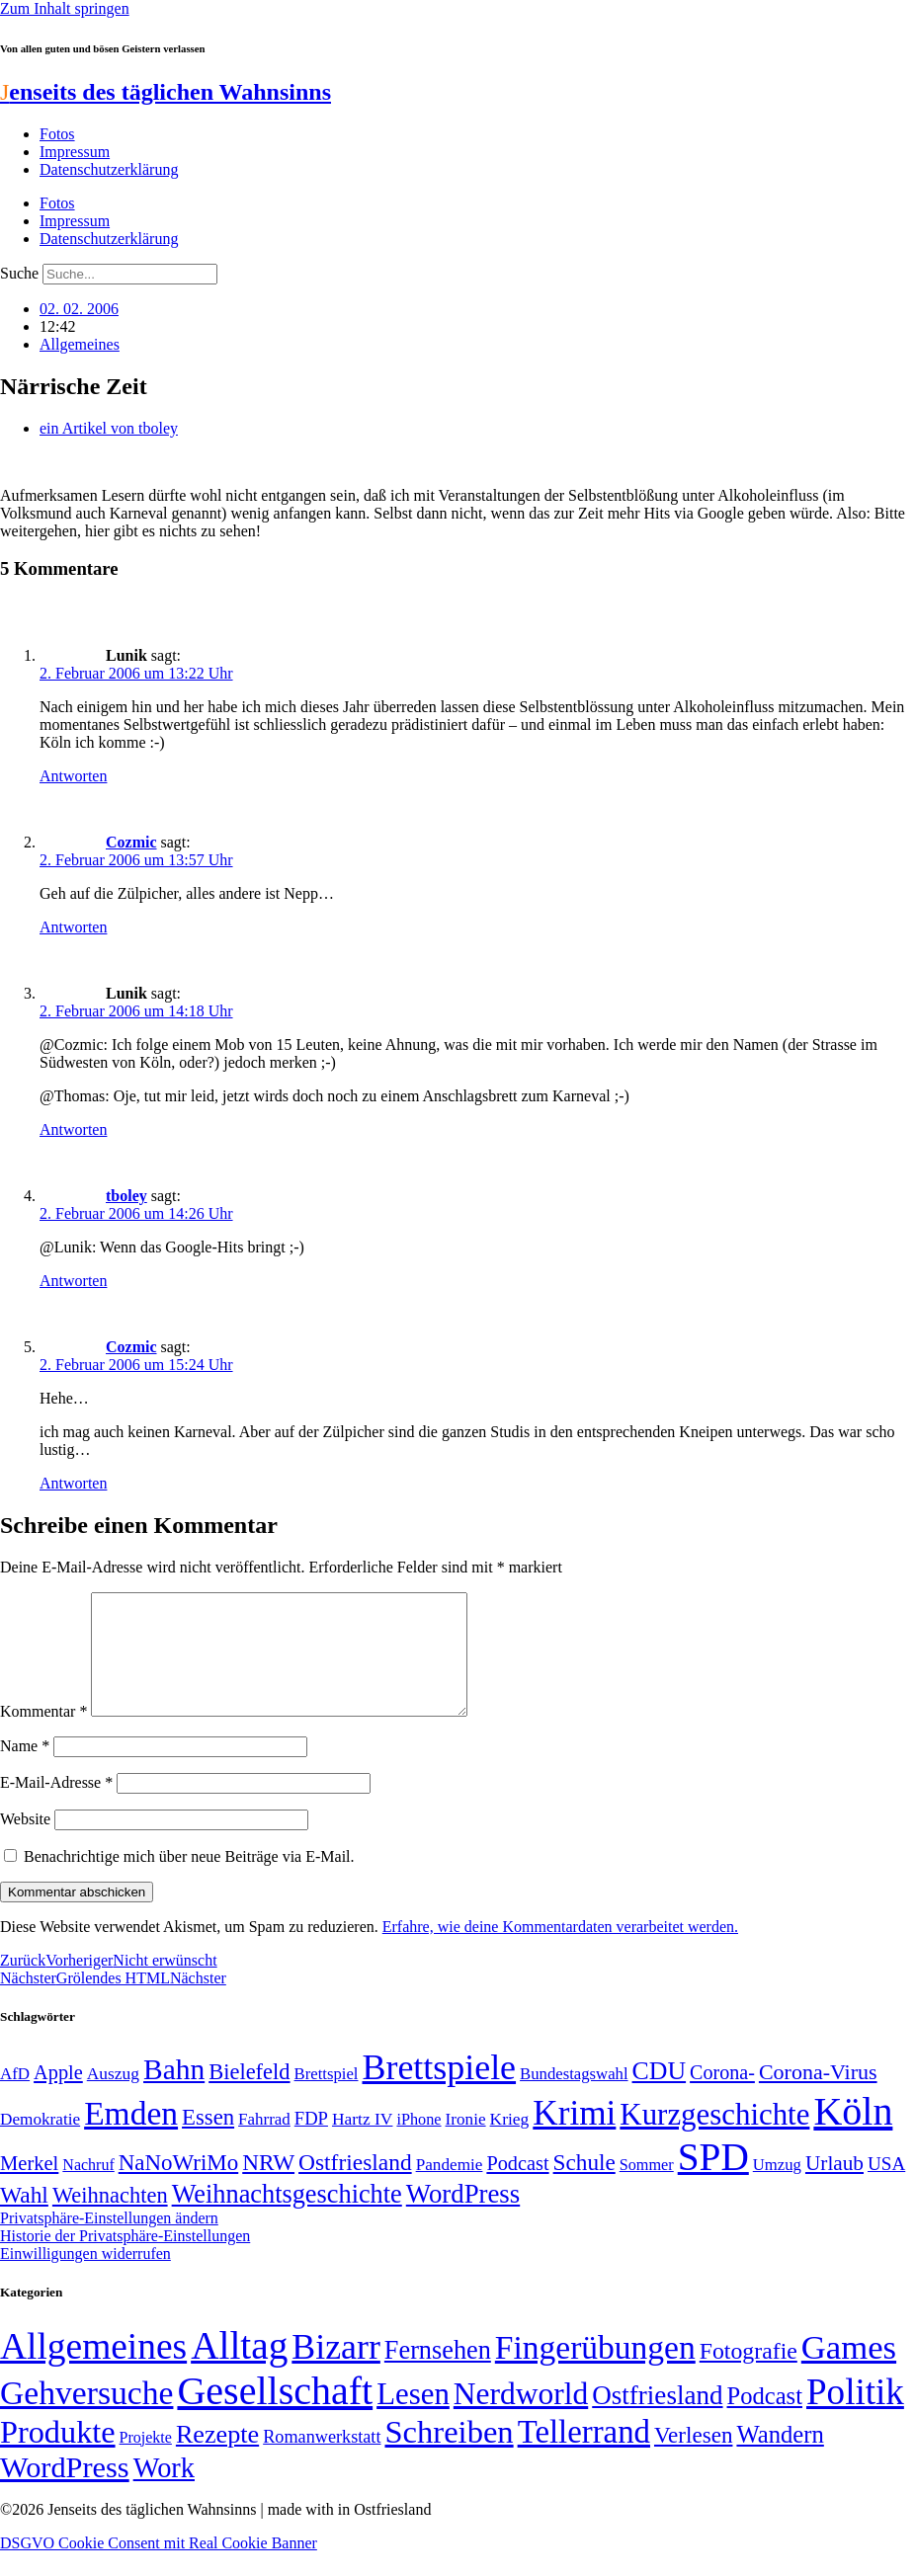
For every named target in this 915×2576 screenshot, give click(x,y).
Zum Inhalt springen (64, 8)
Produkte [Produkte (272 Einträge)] (58, 2455)
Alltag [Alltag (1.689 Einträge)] (239, 2369)
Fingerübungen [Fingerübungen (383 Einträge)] (595, 2371)
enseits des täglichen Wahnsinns (165, 92)
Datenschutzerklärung (109, 169)
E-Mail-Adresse (56, 1806)
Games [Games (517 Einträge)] (848, 2371)
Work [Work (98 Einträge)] (164, 2491)
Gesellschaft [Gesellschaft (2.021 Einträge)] (275, 2414)
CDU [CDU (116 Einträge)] (659, 2094)
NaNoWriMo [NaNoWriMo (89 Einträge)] (178, 2186)
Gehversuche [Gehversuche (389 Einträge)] (86, 2416)
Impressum (75, 151)
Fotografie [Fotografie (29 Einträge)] (748, 2374)
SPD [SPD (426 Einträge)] (713, 2180)
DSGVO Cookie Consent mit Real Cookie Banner (158, 2566)
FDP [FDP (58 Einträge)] (311, 2142)
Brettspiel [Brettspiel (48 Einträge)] (326, 2097)
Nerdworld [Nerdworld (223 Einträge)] (521, 2417)
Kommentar (43, 1735)
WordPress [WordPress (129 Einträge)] (463, 2217)
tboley (126, 1195)
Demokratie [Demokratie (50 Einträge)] (40, 2142)
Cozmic (131, 842)
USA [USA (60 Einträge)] (886, 2187)
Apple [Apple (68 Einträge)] (58, 2096)
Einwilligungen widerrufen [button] (85, 2277)
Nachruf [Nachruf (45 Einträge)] (88, 2188)
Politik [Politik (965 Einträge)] (855, 2415)
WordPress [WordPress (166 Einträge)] (64, 2491)
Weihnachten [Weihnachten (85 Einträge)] (110, 2219)
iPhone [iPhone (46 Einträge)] (418, 2143)
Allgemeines (80, 344)
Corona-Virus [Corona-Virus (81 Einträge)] (818, 2095)
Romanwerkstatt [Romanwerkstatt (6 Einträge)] (321, 2460)
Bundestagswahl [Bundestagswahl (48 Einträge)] (573, 2097)
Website (25, 1842)
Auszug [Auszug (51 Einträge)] (113, 2097)
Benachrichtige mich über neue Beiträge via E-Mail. (189, 1880)
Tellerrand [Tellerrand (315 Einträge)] (584, 2455)
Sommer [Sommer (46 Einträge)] (647, 2189)
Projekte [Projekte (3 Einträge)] (146, 2461)
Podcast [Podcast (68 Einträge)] (517, 2187)
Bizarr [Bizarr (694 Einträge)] (335, 2370)
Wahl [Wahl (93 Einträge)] (24, 2218)
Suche (19, 273)
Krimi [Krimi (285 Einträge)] (574, 2137)
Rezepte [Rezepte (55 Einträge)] (217, 2458)
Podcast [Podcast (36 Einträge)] (764, 2419)
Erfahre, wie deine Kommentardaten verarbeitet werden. (560, 1950)
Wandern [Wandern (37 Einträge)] (779, 2458)
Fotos (57, 133)
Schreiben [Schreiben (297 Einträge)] (448, 2455)
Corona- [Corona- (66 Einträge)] (722, 2096)
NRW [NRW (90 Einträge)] (268, 2186)
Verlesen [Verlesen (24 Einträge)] (693, 2458)
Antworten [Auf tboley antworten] (73, 1280)
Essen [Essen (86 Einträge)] (208, 2141)
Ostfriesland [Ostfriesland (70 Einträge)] (657, 2419)
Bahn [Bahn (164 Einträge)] (174, 2093)
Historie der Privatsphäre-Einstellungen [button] (125, 2259)
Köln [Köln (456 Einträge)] (852, 2135)
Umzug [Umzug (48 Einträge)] (777, 2188)
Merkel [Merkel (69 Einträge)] (29, 2187)
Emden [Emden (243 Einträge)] (131, 2137)
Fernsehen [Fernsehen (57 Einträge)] (437, 2374)
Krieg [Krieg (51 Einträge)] (510, 2142)
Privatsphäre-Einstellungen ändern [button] (109, 2241)
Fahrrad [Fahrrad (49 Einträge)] (264, 2142)
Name (24, 1769)
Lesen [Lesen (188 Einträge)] (413, 2417)
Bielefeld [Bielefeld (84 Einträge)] (249, 2095)
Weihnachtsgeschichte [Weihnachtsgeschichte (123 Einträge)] (287, 2218)
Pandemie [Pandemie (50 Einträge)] (449, 2188)
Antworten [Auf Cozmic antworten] (73, 927)
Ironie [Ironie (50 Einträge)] (466, 2142)
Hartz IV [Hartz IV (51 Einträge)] (362, 2142)
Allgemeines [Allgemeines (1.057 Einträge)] (93, 2370)
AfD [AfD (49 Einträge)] (15, 2097)
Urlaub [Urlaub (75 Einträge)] (834, 2187)
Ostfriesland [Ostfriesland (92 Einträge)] (355, 2186)
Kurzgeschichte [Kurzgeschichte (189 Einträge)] (714, 2138)
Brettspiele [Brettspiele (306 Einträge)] (440, 2091)
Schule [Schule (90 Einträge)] (584, 2186)
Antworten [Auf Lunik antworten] (73, 775)
